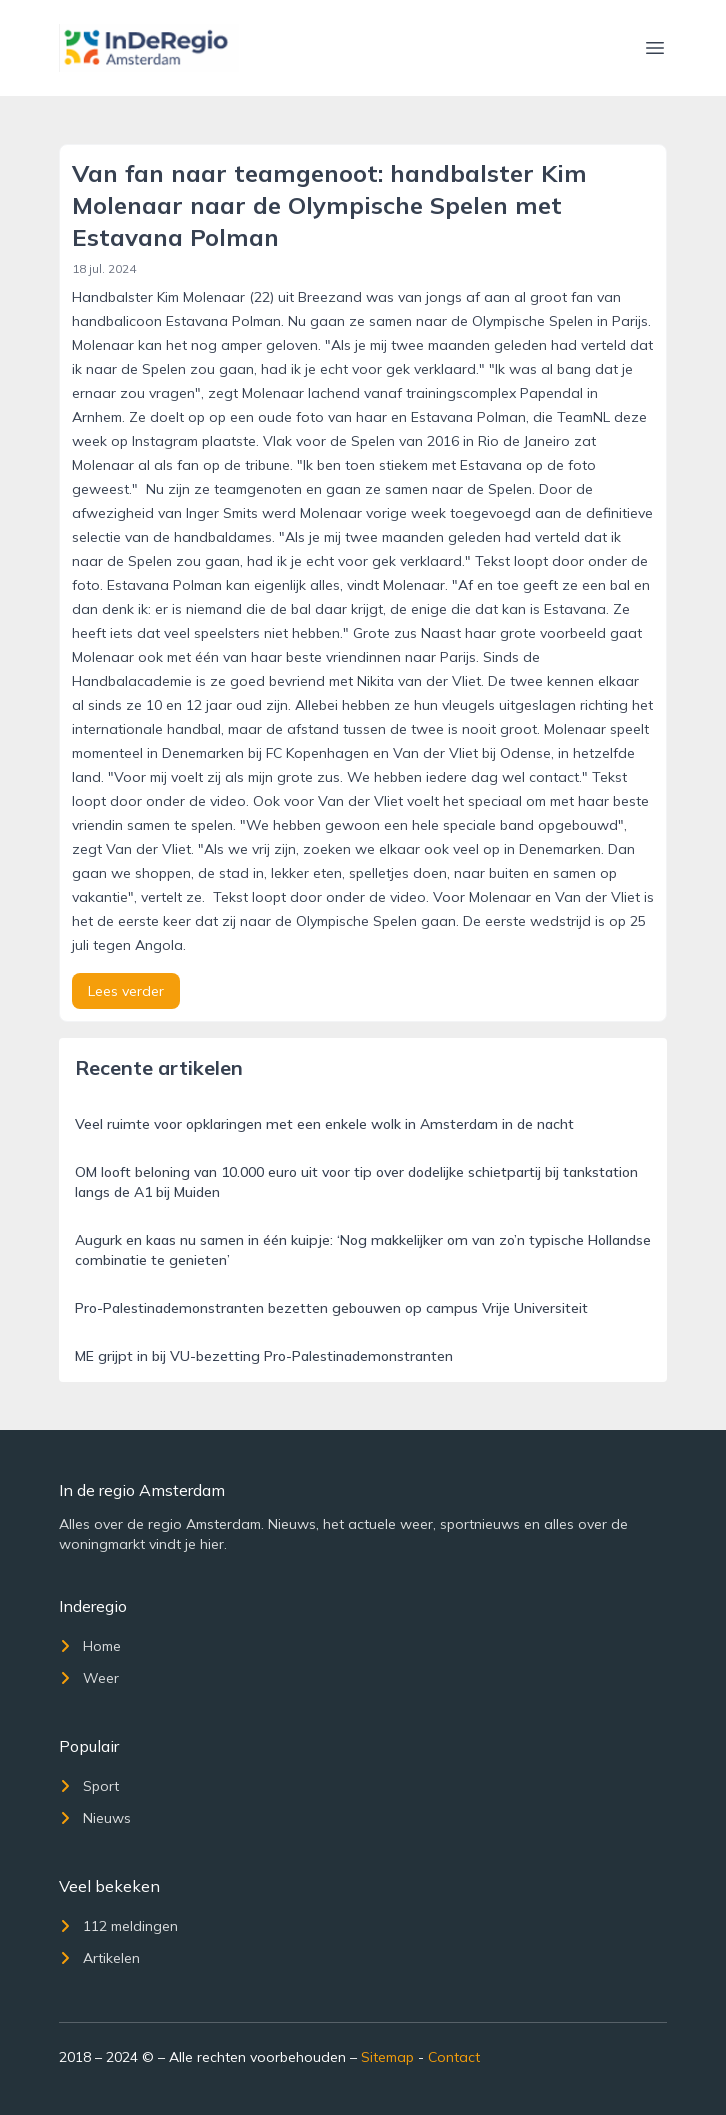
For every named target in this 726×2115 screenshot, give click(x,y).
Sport (89, 1786)
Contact (454, 2057)
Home (90, 1646)
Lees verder (126, 991)
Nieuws (95, 1818)
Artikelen (99, 1958)
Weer (89, 1678)
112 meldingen (118, 1926)
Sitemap (387, 2057)
